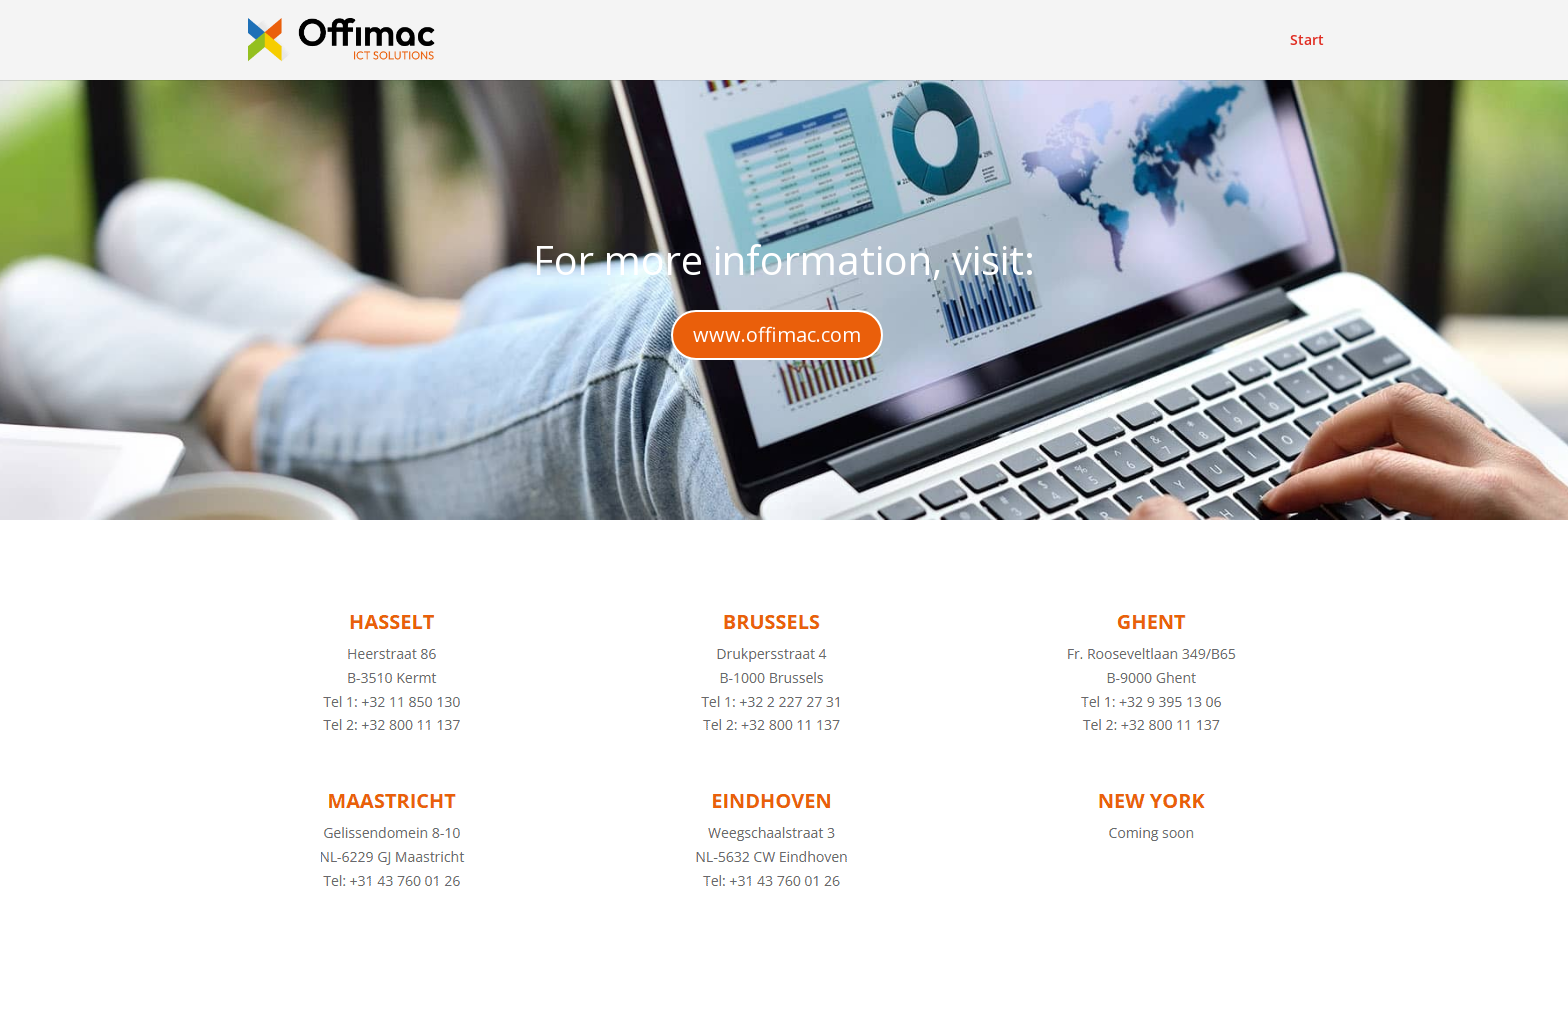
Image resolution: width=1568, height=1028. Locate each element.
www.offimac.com (777, 334)
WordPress (653, 1000)
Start (1307, 41)
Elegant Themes (415, 1000)
